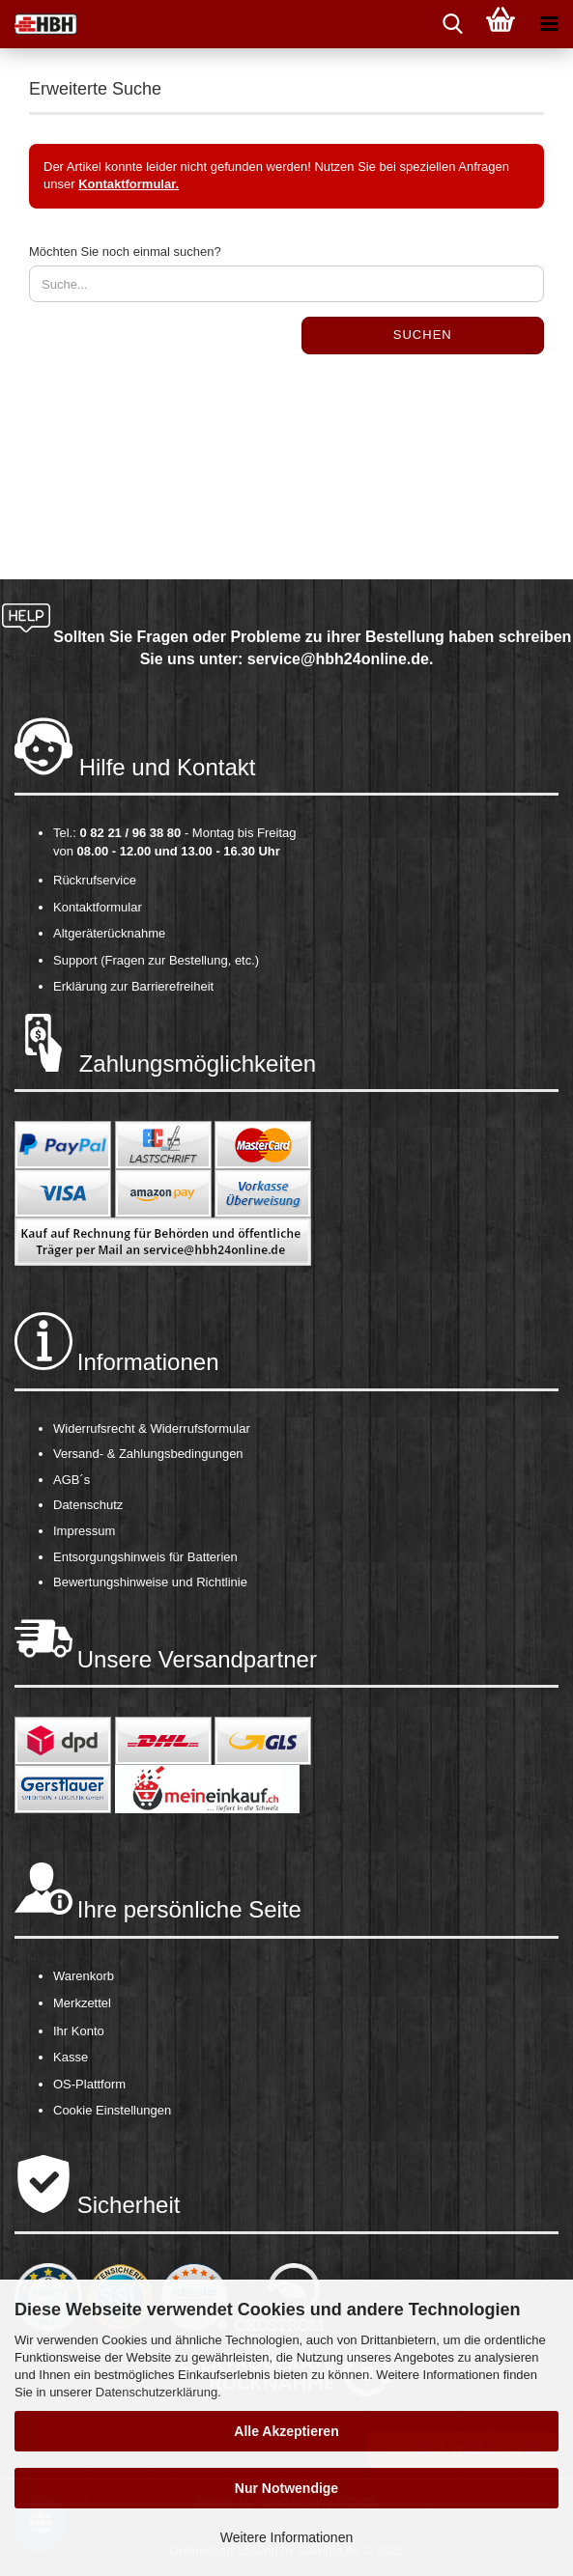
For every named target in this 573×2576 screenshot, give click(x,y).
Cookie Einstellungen (112, 2110)
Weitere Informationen (286, 2537)
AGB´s (71, 1479)
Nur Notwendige (286, 2488)
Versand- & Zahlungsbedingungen (148, 1453)
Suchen (422, 334)
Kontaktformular (97, 907)
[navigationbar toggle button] (549, 24)
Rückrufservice (94, 880)
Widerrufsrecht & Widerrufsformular (151, 1428)
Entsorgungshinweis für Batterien (145, 1557)
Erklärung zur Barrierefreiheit (133, 986)
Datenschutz (88, 1505)
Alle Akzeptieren (286, 2431)
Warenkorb (83, 1976)
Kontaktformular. (128, 184)
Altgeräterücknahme (109, 933)
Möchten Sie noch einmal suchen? (125, 251)
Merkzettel (82, 2003)
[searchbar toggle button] (452, 24)
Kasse (70, 2057)
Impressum (84, 1531)
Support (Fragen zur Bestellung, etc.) (156, 960)
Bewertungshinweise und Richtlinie (150, 1582)
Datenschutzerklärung (156, 2392)
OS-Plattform (89, 2084)
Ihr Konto (78, 2031)
